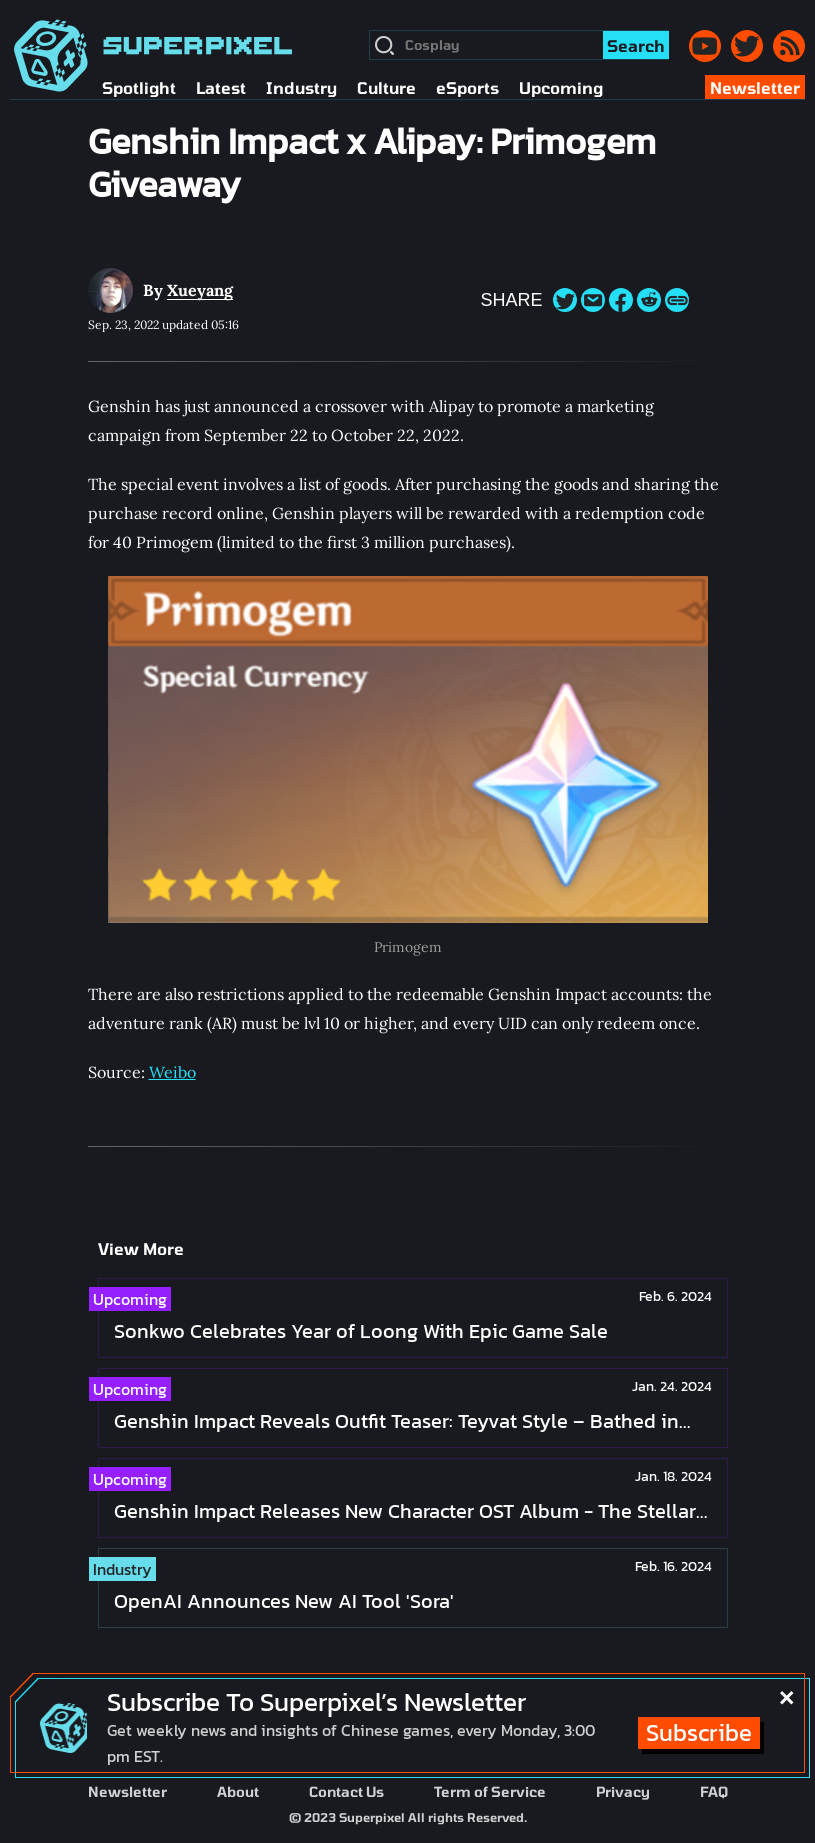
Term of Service (490, 1791)
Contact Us (346, 1791)
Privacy (623, 1791)
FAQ (714, 1791)
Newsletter (127, 1791)
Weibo (172, 1072)
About (238, 1791)
